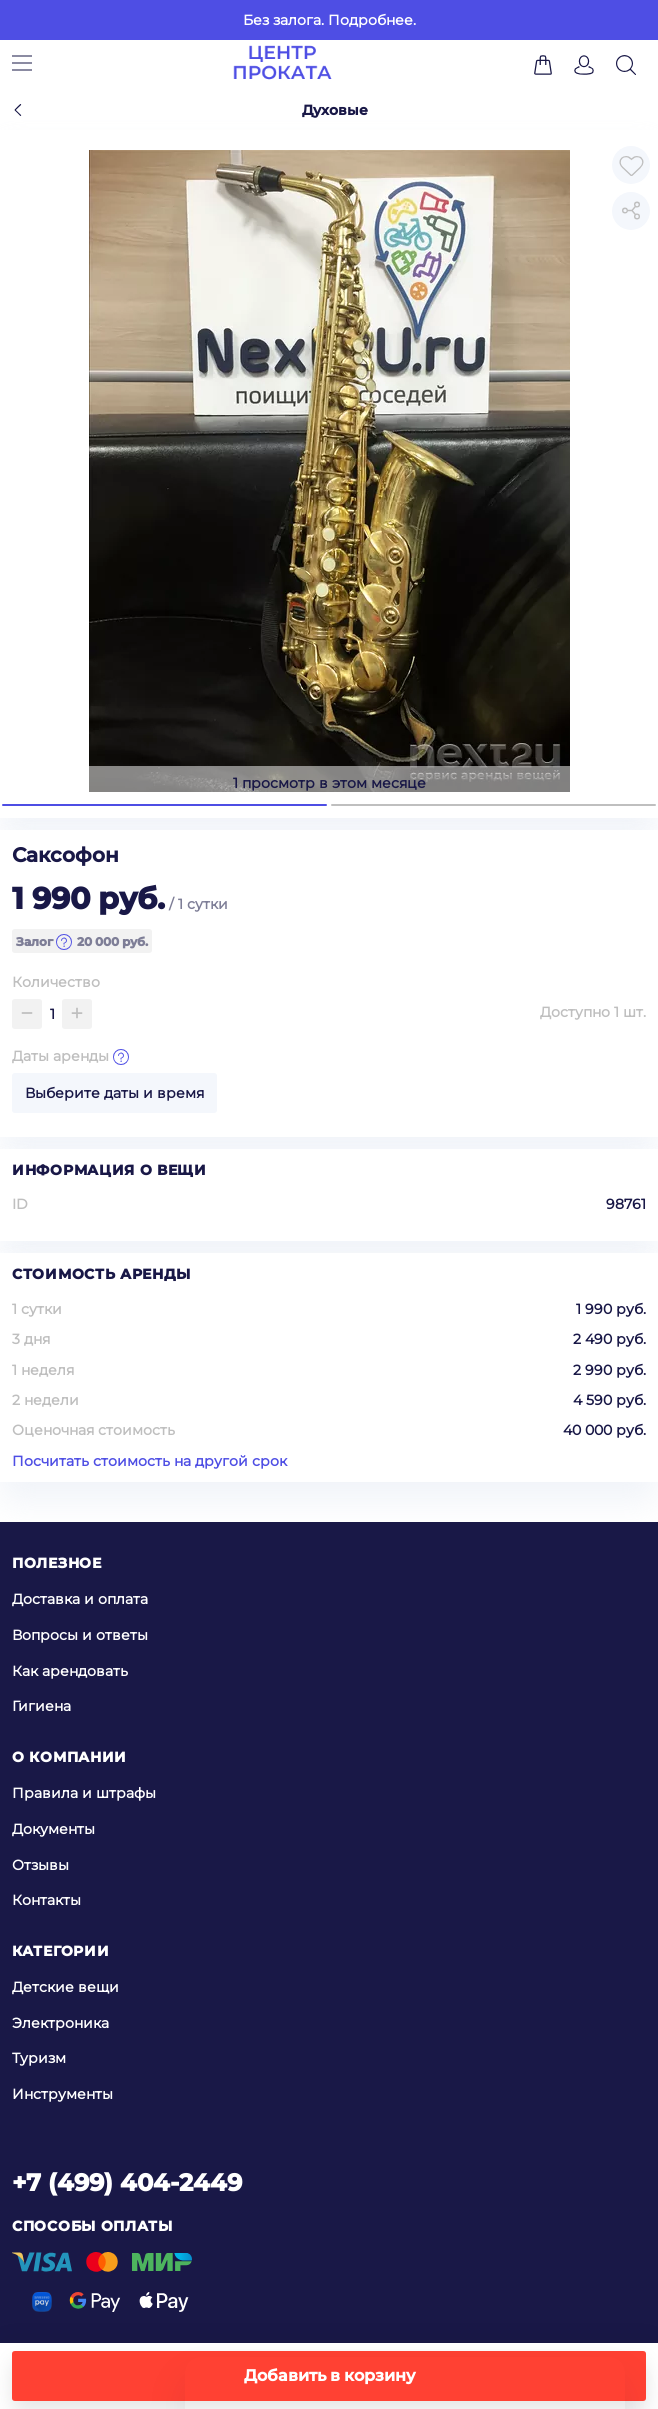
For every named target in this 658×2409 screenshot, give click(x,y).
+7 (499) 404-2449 (127, 2182)
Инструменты (62, 2094)
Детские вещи (65, 1987)
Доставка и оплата (80, 1599)
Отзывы (40, 1864)
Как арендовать (70, 1670)
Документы (53, 1829)
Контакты (46, 1900)
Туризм (39, 2058)
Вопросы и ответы (80, 1635)
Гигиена (41, 1706)
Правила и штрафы (84, 1793)
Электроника (60, 2023)
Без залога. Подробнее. (329, 20)
